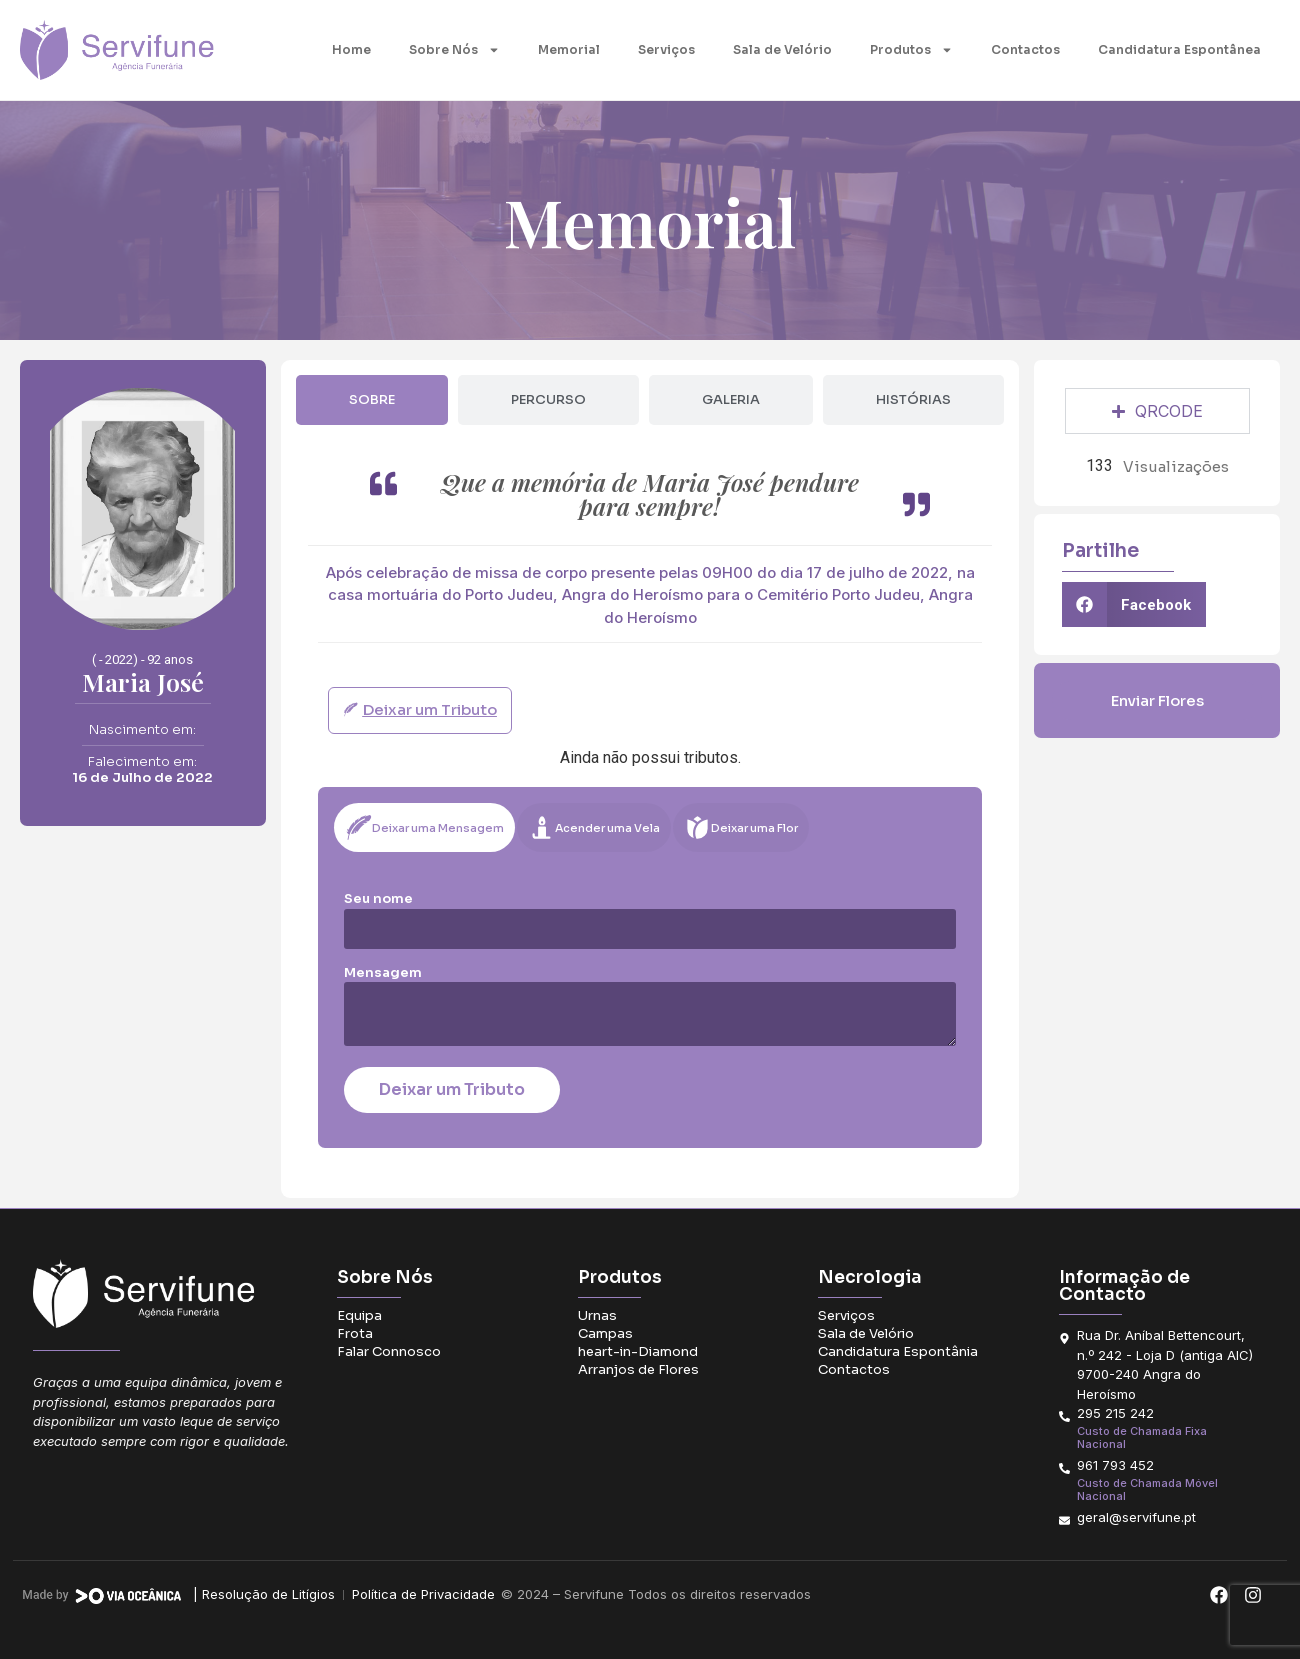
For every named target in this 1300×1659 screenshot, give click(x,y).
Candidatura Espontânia (898, 1351)
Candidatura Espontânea (1179, 49)
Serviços (666, 49)
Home (351, 49)
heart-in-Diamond (638, 1351)
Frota (355, 1333)
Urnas (597, 1315)
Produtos (911, 50)
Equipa (359, 1315)
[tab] (372, 400)
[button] (1134, 604)
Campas (605, 1333)
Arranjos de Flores (638, 1369)
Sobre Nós (454, 50)
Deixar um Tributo (452, 1089)
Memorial (569, 49)
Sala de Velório (782, 49)
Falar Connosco (389, 1351)
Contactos (1025, 49)
